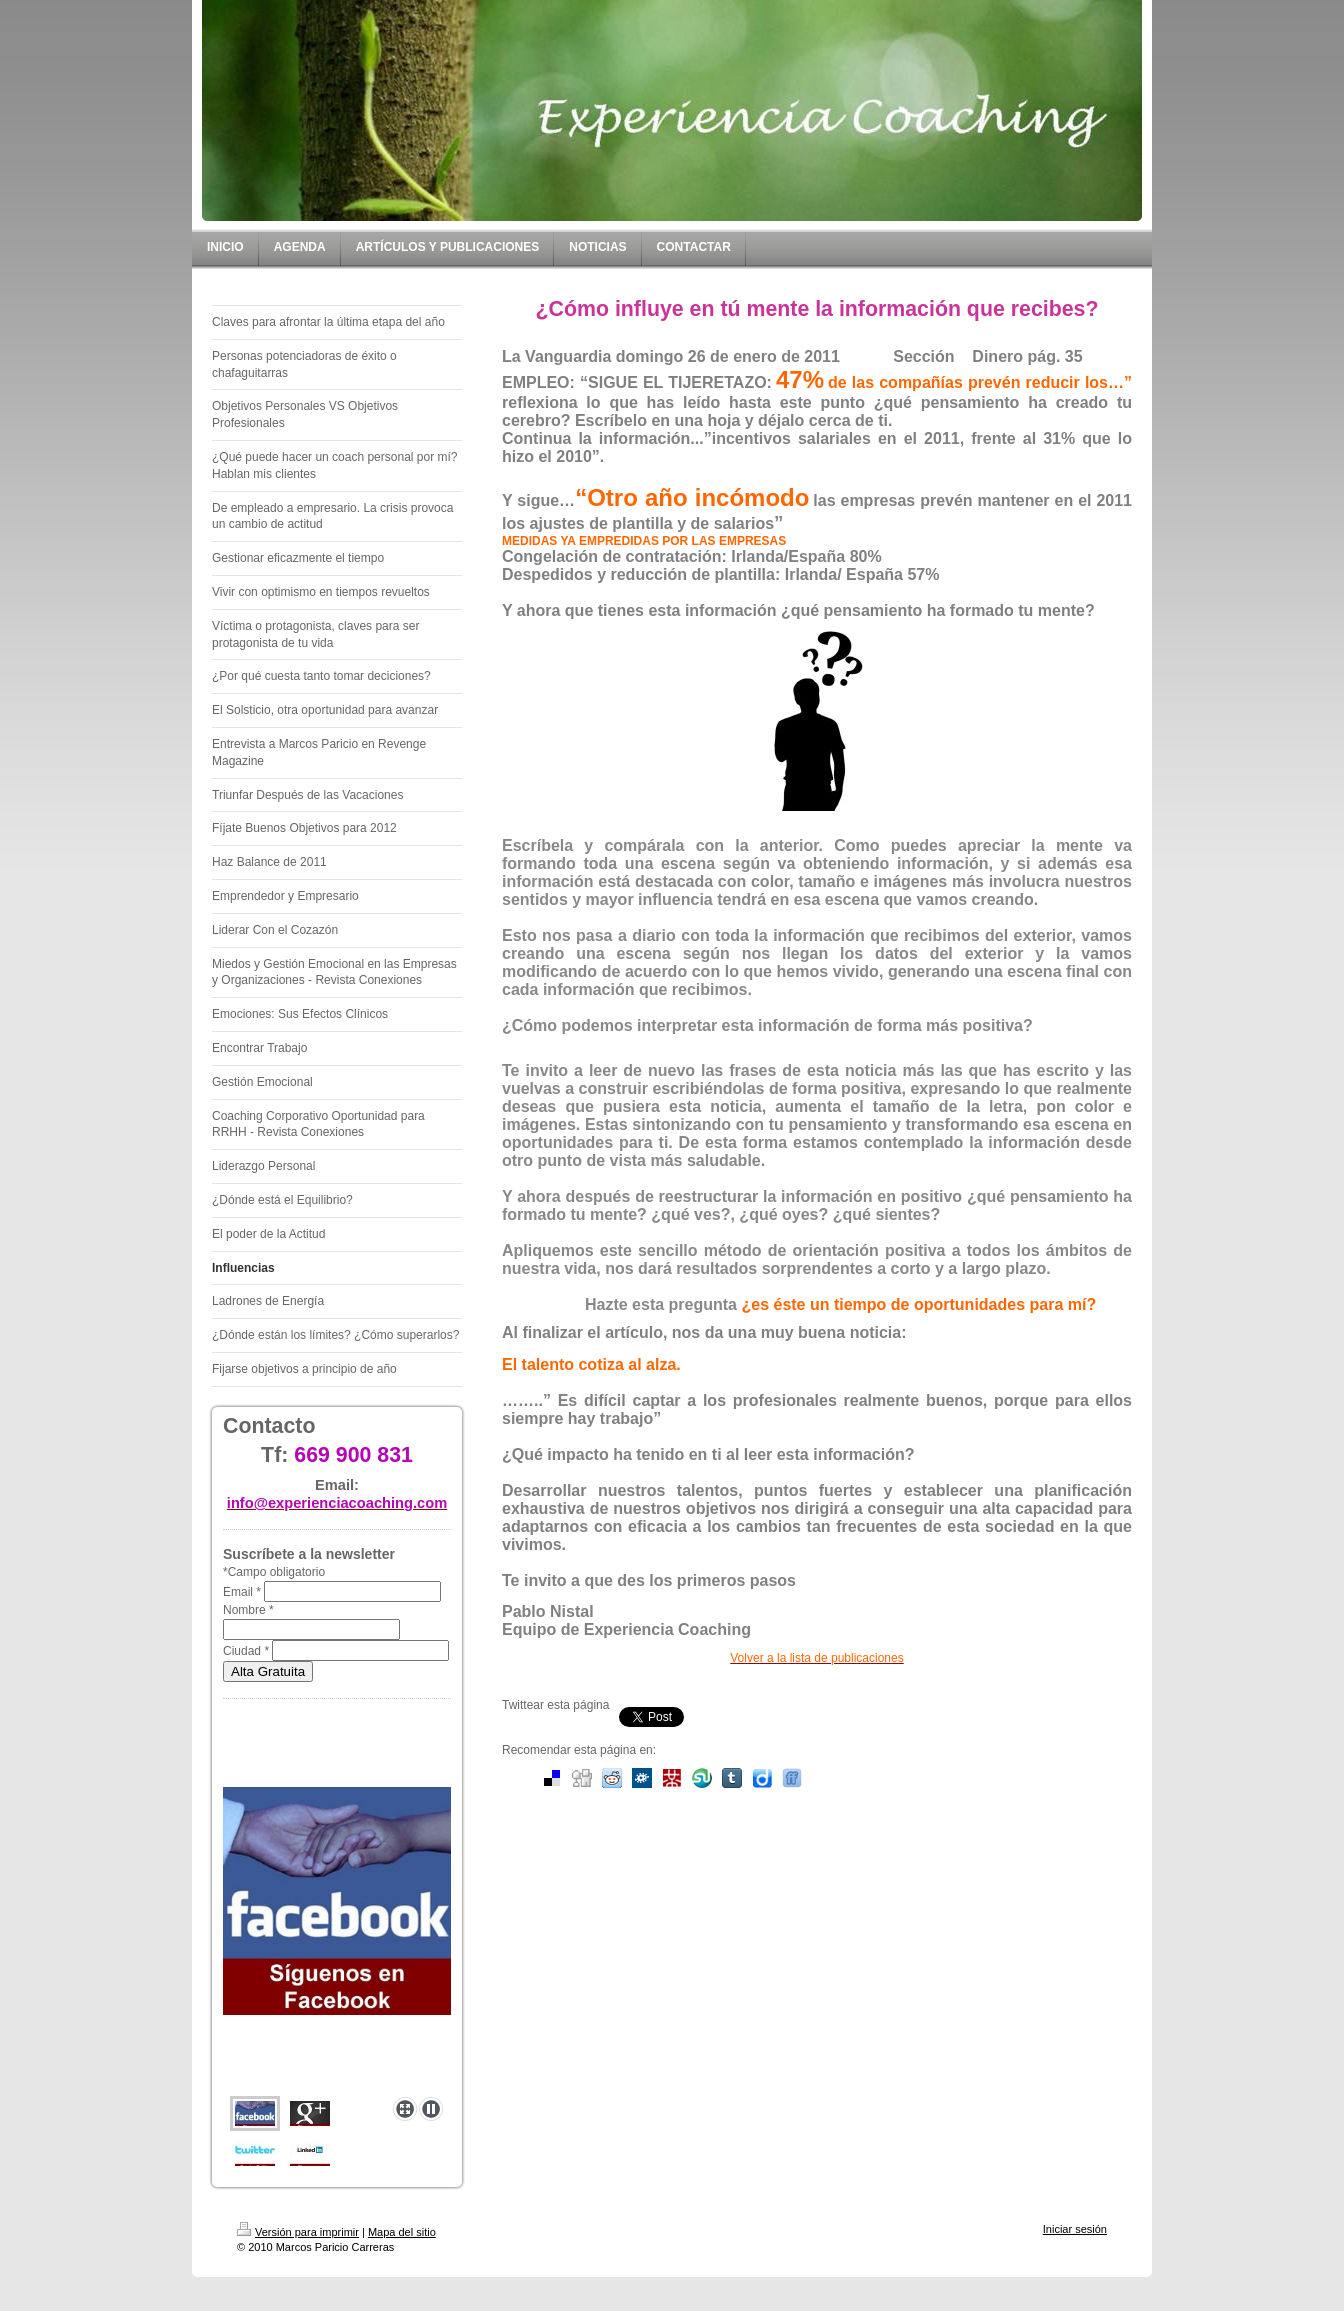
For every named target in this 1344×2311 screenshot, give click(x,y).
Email (242, 1592)
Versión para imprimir (298, 2232)
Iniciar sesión (1075, 2229)
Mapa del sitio (402, 2232)
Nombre (248, 1610)
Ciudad (246, 1651)
